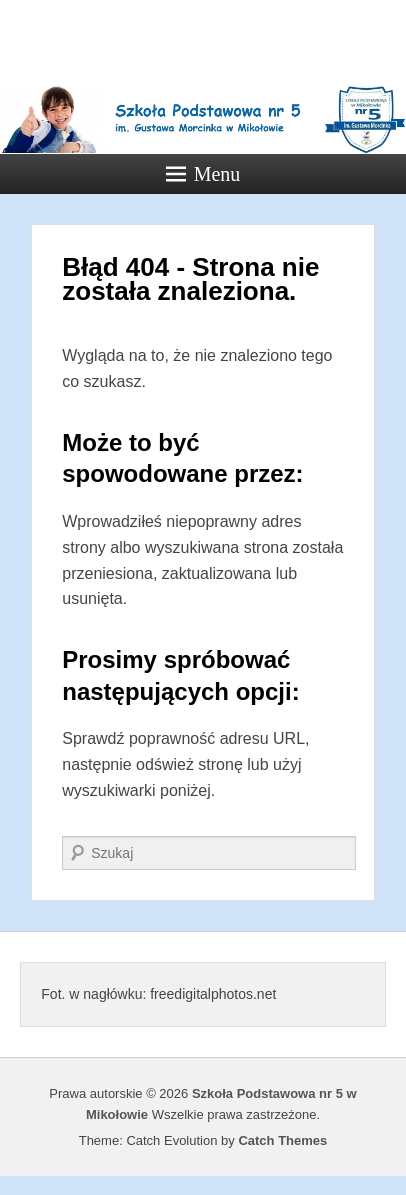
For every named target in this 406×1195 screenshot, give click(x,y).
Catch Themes (282, 1140)
